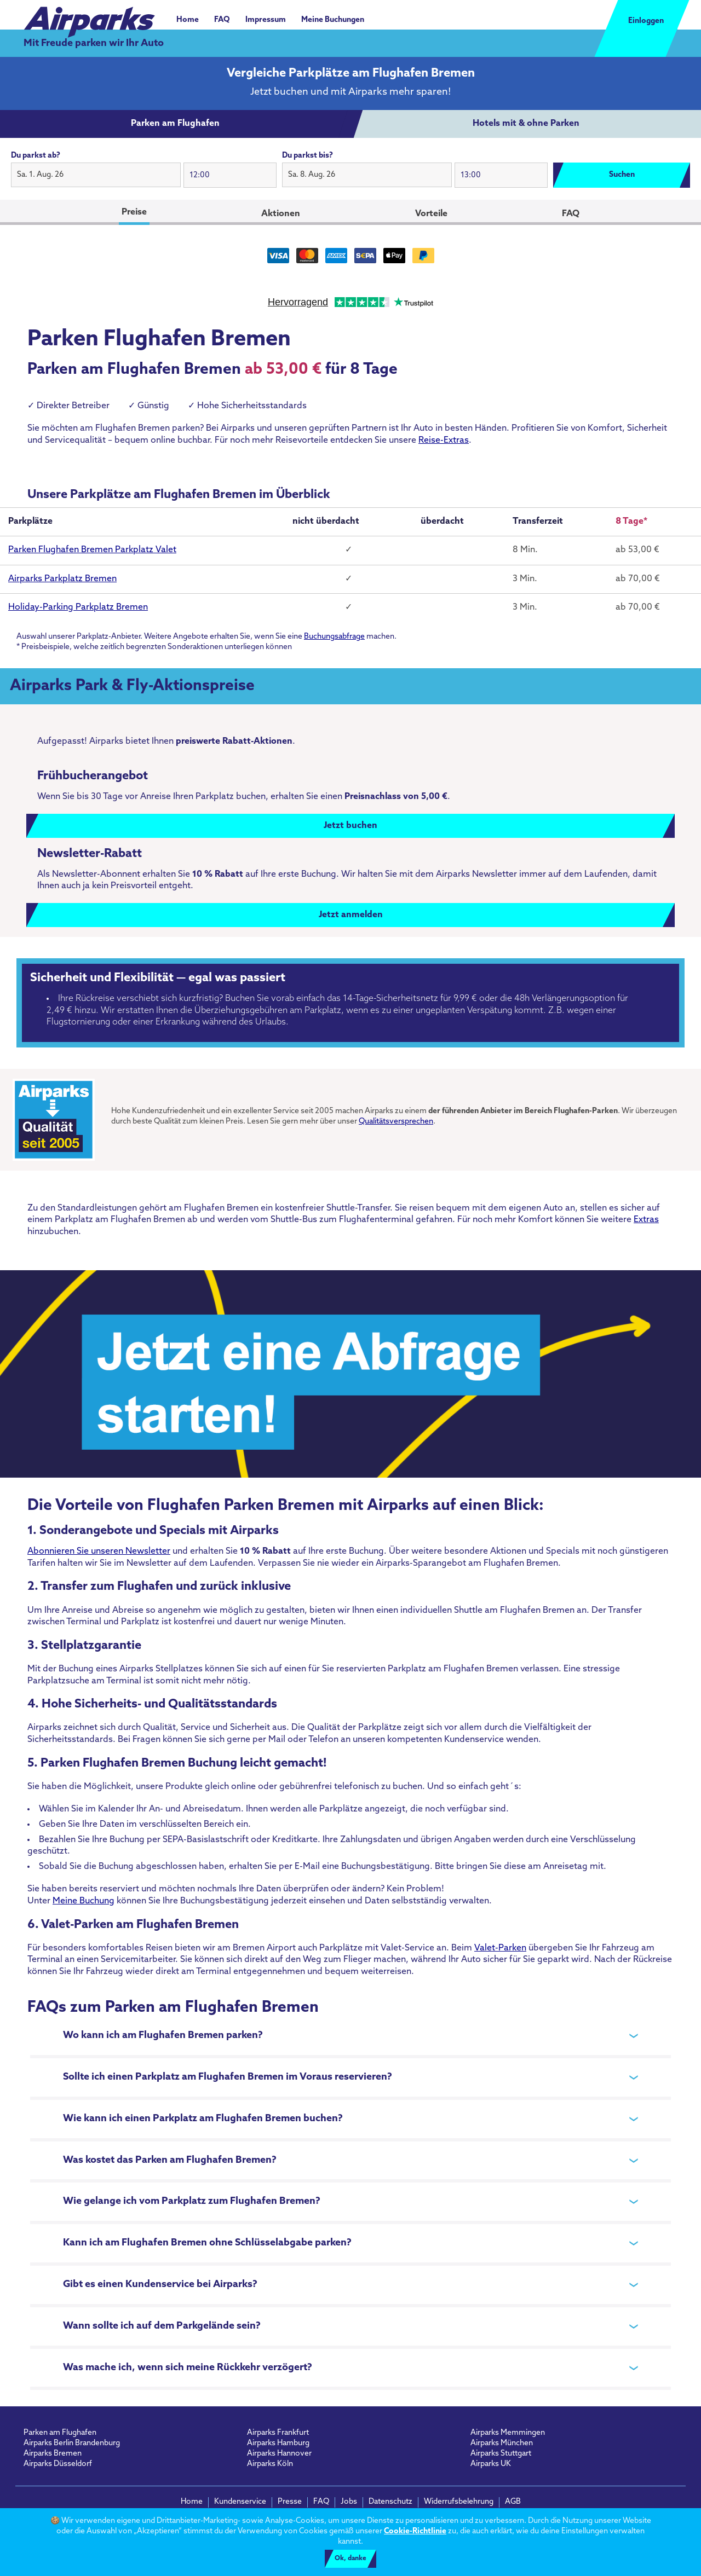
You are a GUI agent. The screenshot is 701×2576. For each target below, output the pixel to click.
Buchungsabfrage (334, 637)
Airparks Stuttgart (500, 2454)
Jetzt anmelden (351, 915)
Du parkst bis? (307, 156)
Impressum (265, 20)
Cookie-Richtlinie (415, 2531)
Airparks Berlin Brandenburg (72, 2443)
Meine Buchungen (332, 20)
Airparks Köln (270, 2464)
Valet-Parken (500, 1948)
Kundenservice (240, 2502)
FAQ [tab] (570, 214)
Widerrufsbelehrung (458, 2502)
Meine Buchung (83, 1901)
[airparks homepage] (89, 16)
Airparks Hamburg (278, 2443)
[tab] (175, 124)
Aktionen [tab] (280, 214)
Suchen (622, 175)
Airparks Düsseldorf (58, 2464)
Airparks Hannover (279, 2454)
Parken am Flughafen (60, 2433)
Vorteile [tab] (431, 214)
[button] (96, 175)
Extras (646, 1219)
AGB (513, 2502)
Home (187, 20)
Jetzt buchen (350, 825)
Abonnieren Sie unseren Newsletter (98, 1551)
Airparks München (501, 2443)
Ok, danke (350, 2558)
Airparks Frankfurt (278, 2433)
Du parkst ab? (35, 156)
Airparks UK (490, 2464)
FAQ (222, 20)
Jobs (349, 2502)
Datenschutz (390, 2502)
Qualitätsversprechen (396, 1122)
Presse (290, 2502)
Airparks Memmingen (507, 2433)
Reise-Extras (443, 440)
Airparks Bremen (53, 2454)
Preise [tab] (134, 212)
